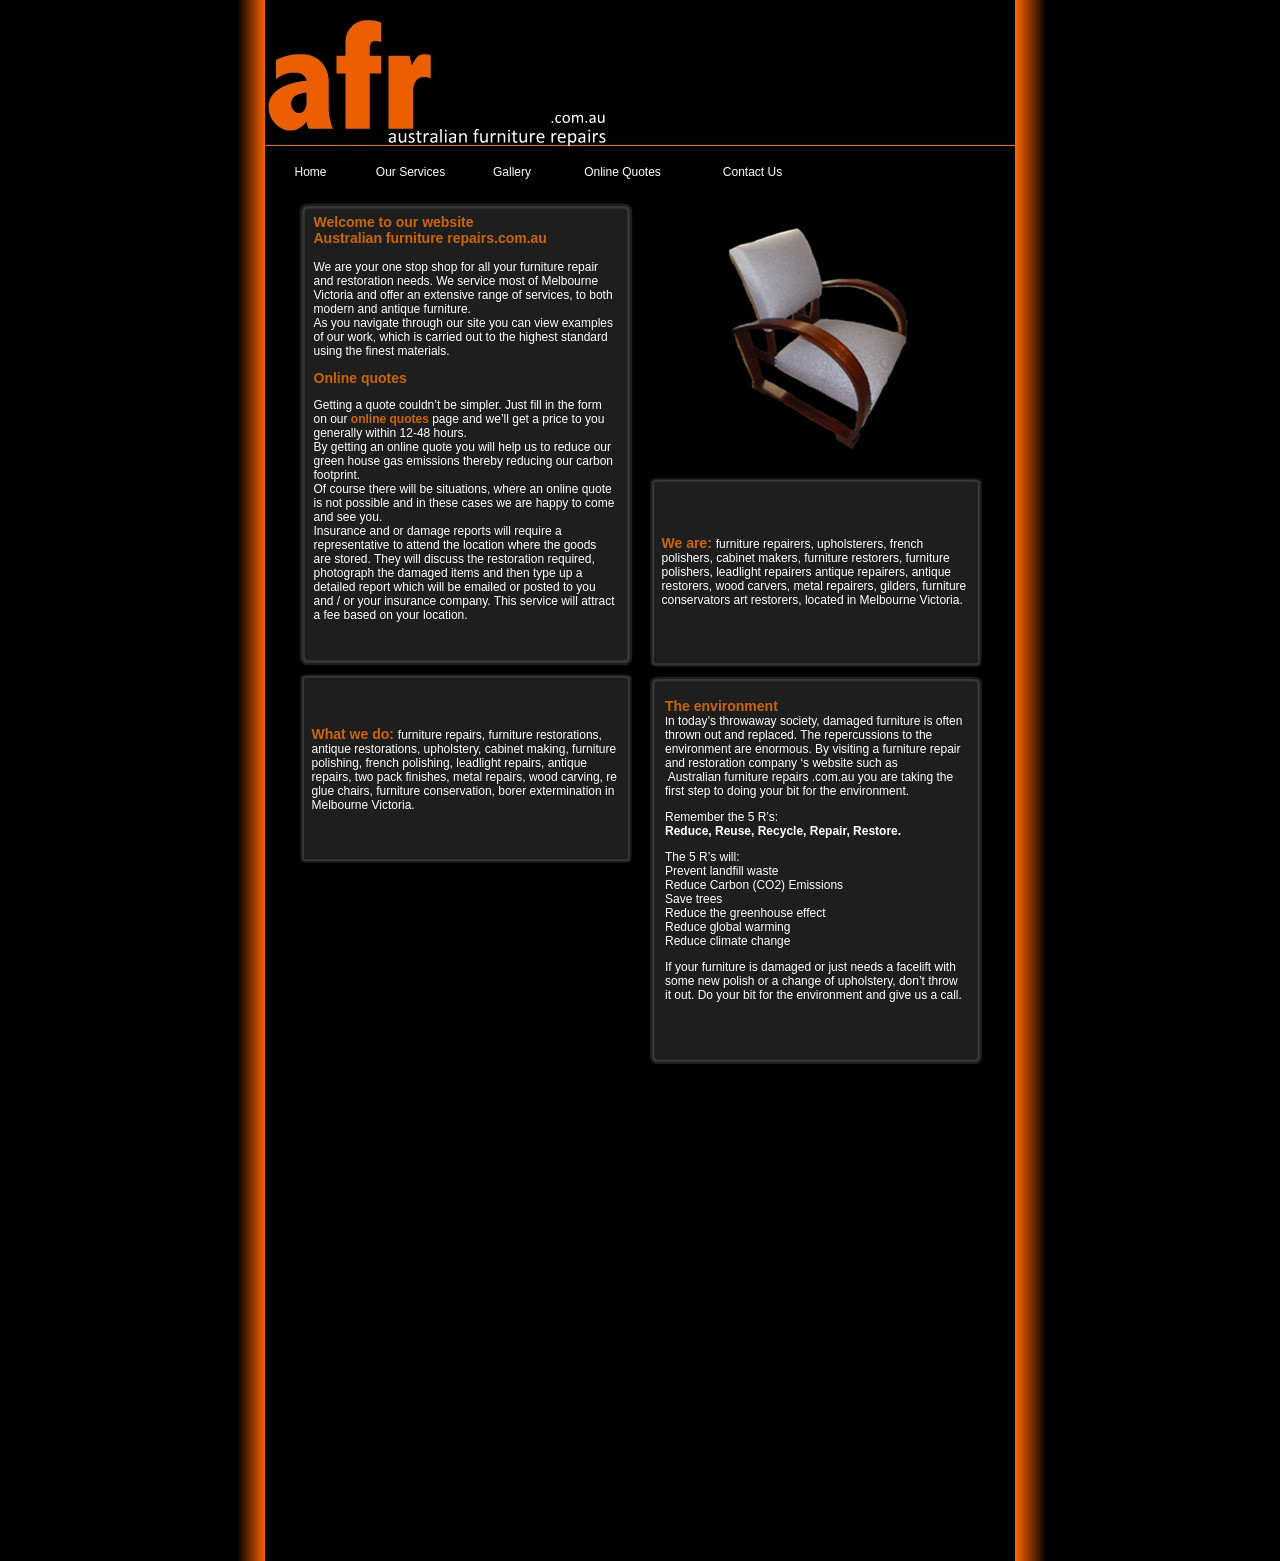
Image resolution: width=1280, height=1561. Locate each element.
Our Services (410, 172)
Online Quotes (622, 172)
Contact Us (752, 172)
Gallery (512, 172)
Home (310, 172)
